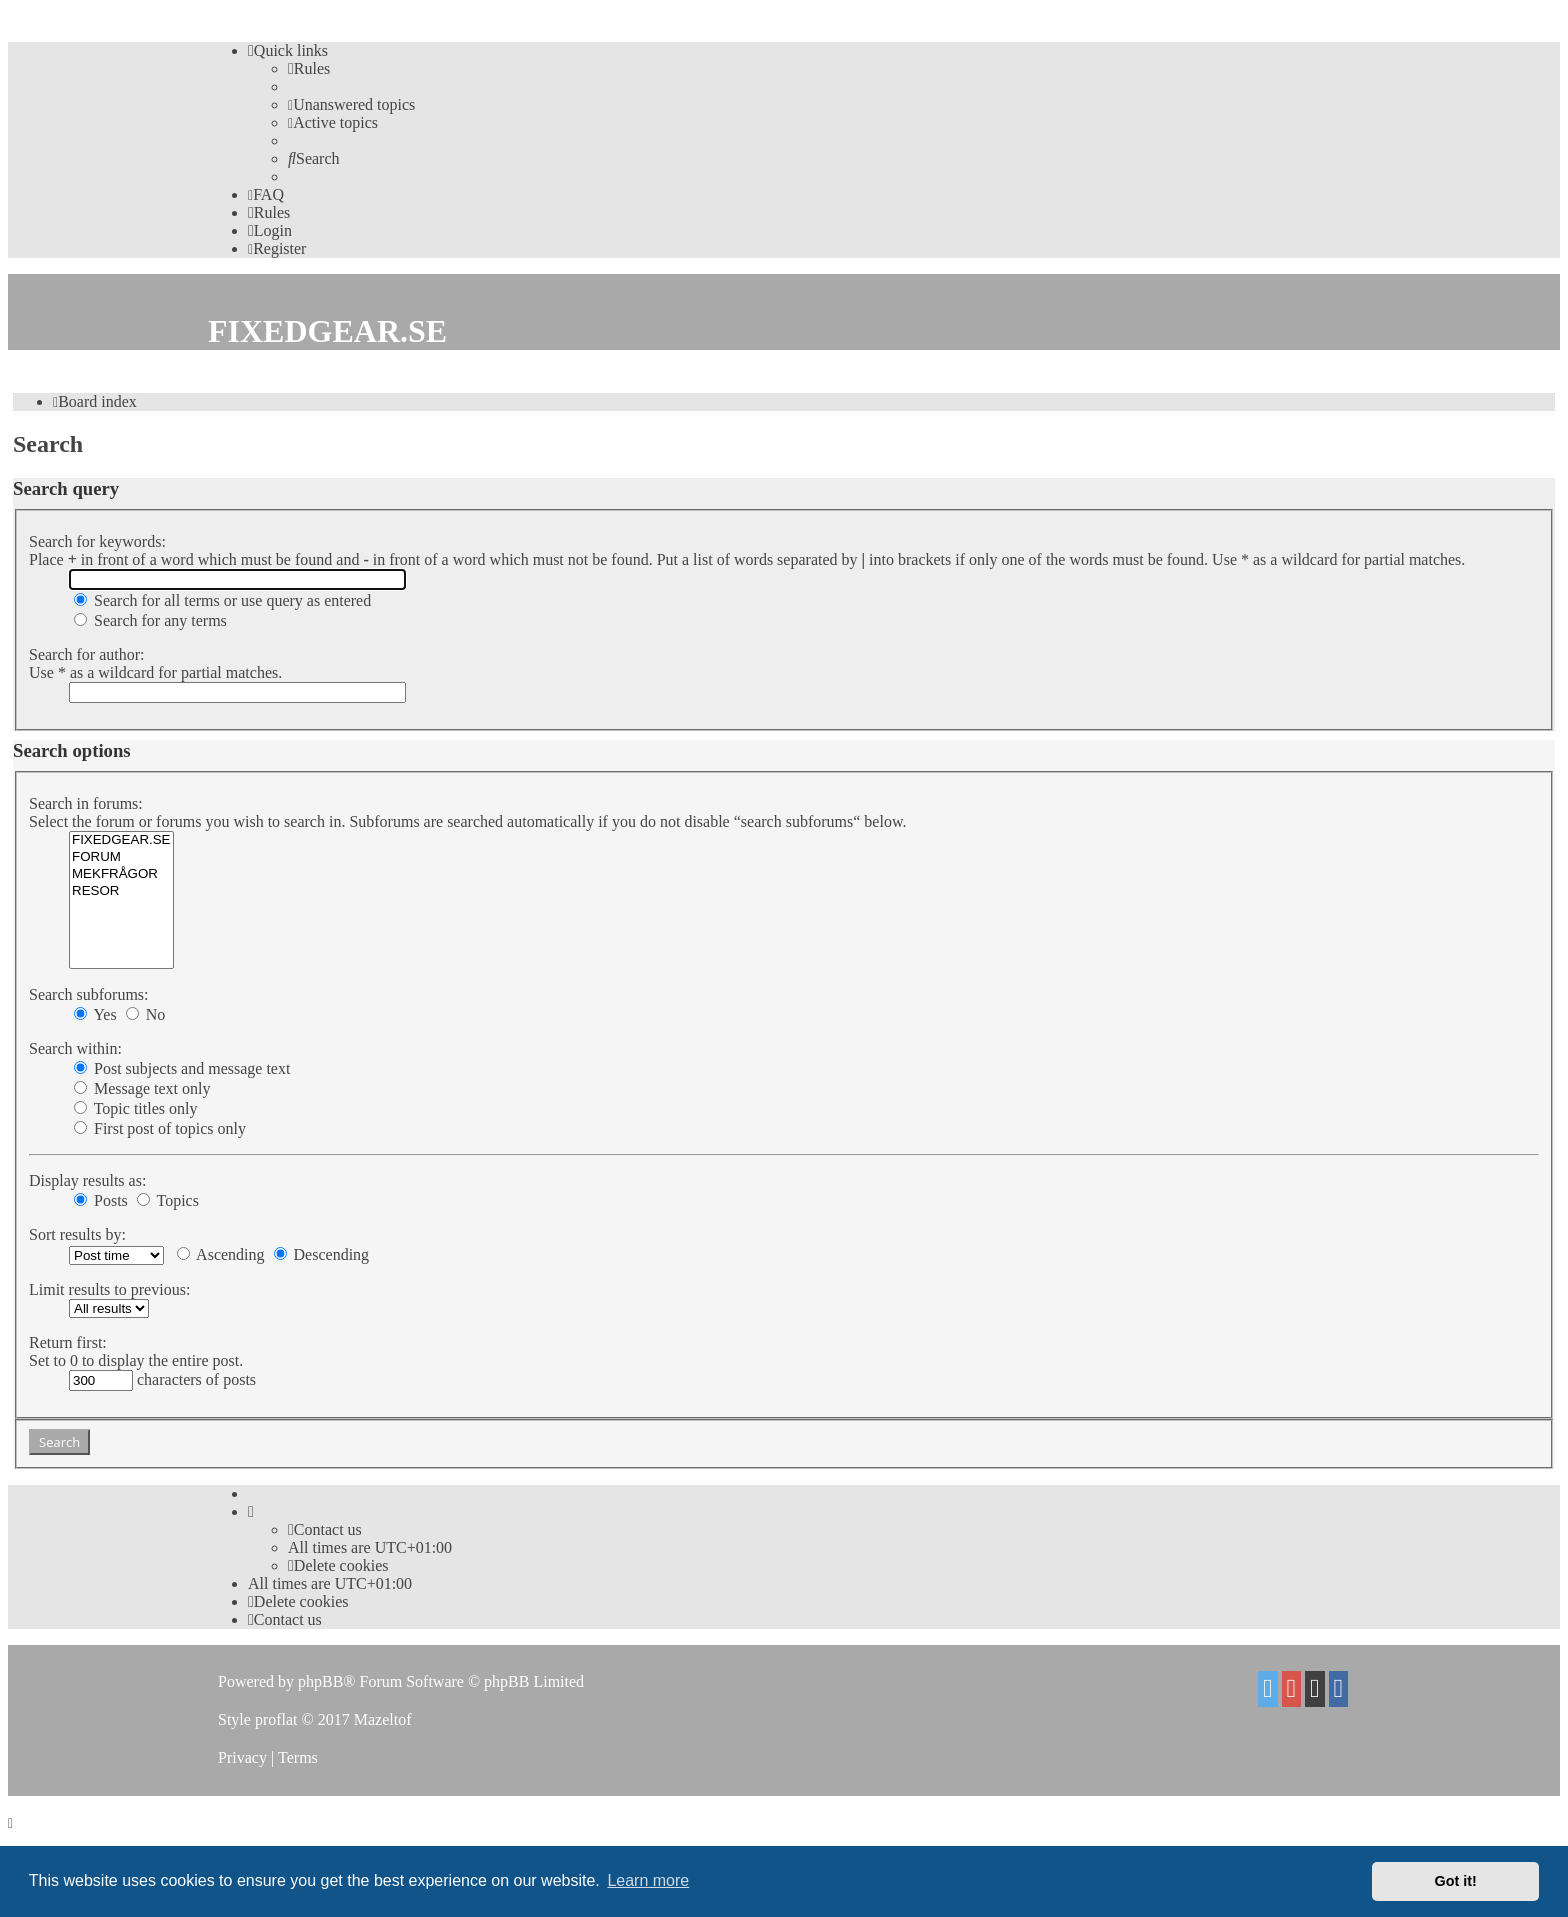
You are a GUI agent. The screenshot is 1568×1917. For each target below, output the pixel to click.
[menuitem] (309, 69)
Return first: (68, 1342)
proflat (276, 1719)
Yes (95, 1014)
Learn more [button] (648, 1880)
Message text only (142, 1088)
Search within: (75, 1048)
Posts (101, 1200)
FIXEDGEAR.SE (121, 840)
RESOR (121, 891)
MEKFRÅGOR (121, 874)
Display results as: (87, 1180)
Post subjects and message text (182, 1068)
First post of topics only (160, 1128)
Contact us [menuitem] (325, 1529)
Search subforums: (89, 994)
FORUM (121, 857)
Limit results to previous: (109, 1289)
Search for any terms (150, 620)
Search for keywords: (97, 541)
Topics (168, 1200)
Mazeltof (383, 1719)
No (146, 1014)
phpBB (320, 1681)
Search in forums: (86, 803)
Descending (322, 1254)
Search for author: (87, 654)
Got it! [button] (1456, 1881)
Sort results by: (77, 1234)
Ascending (221, 1254)
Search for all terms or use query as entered (222, 600)
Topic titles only (135, 1108)
